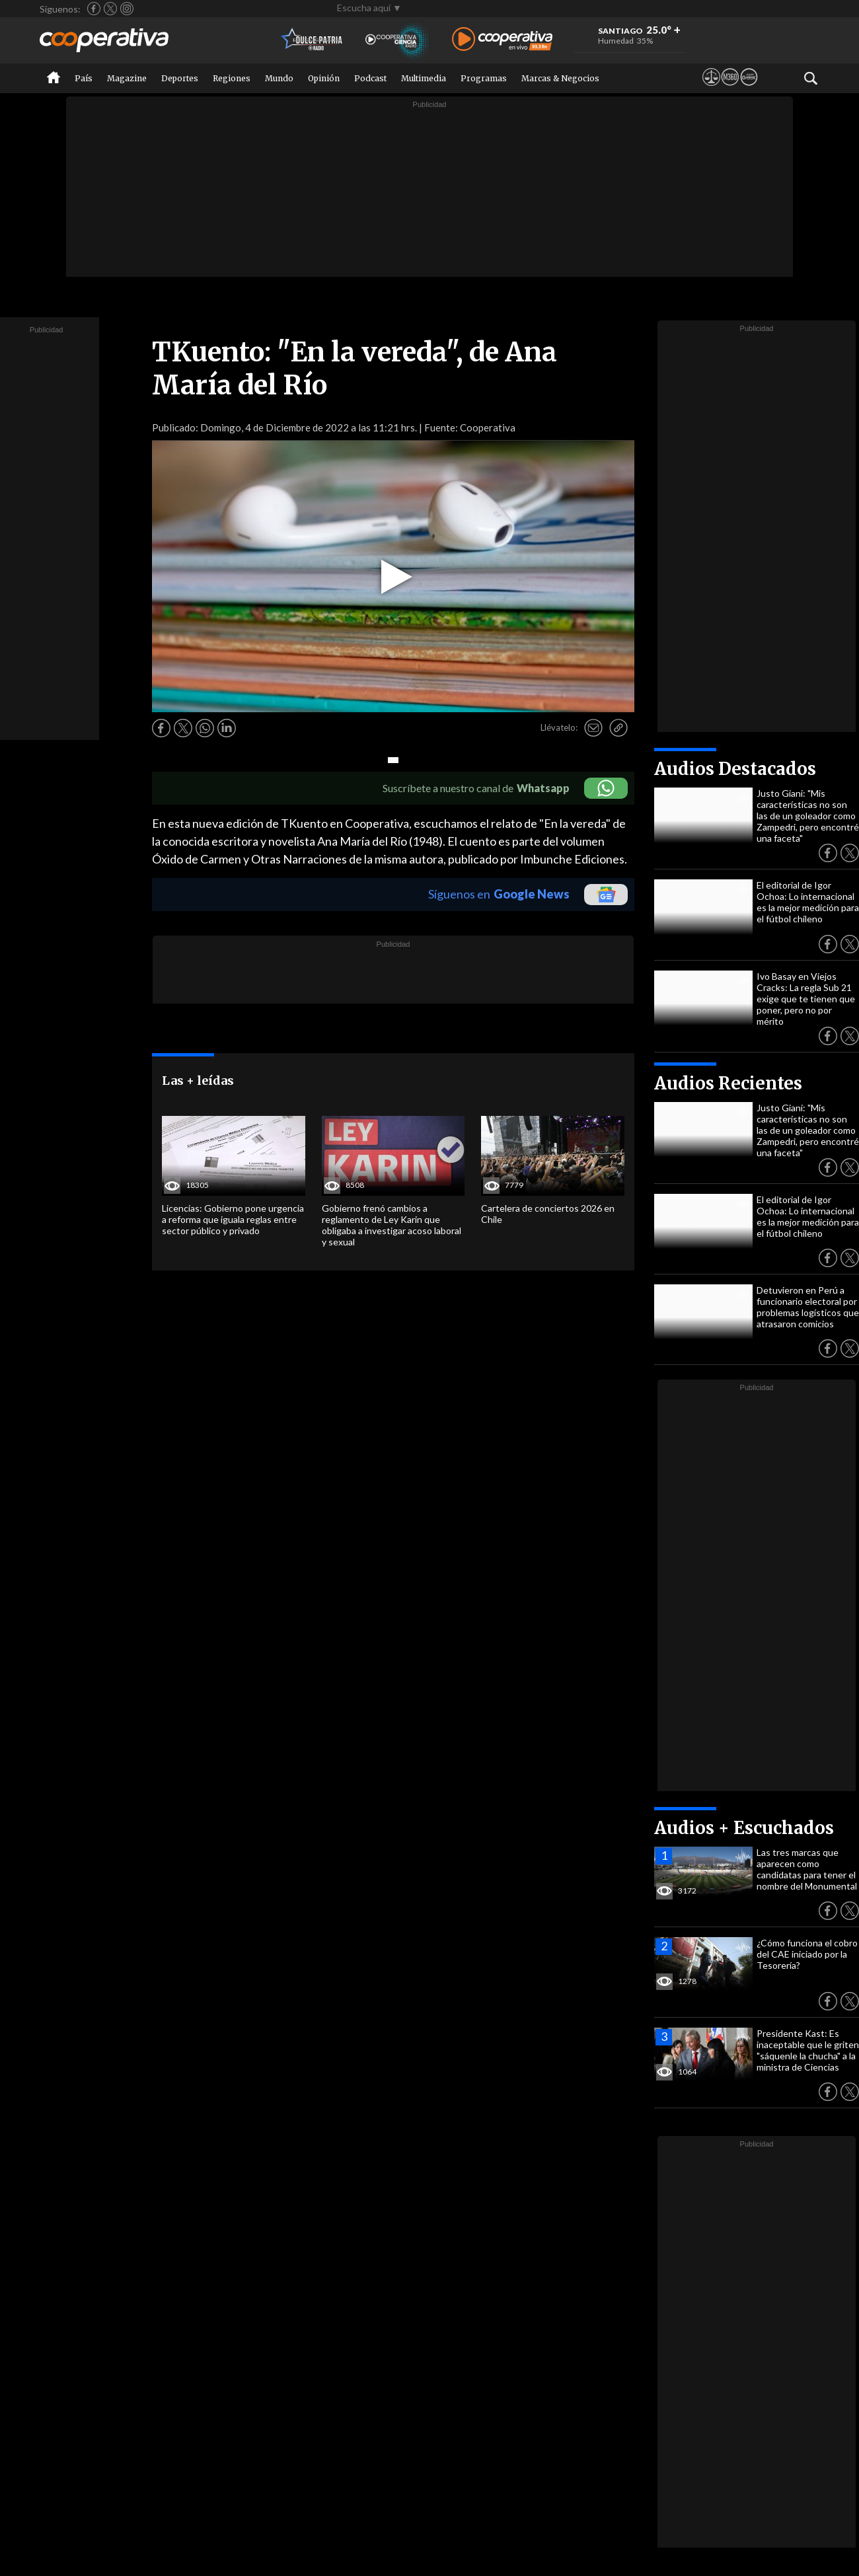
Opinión (324, 78)
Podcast (370, 78)
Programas (484, 78)
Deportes (179, 78)
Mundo (279, 78)
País (84, 78)
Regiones (231, 78)
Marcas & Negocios (560, 78)
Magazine (127, 78)
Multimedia (423, 78)
